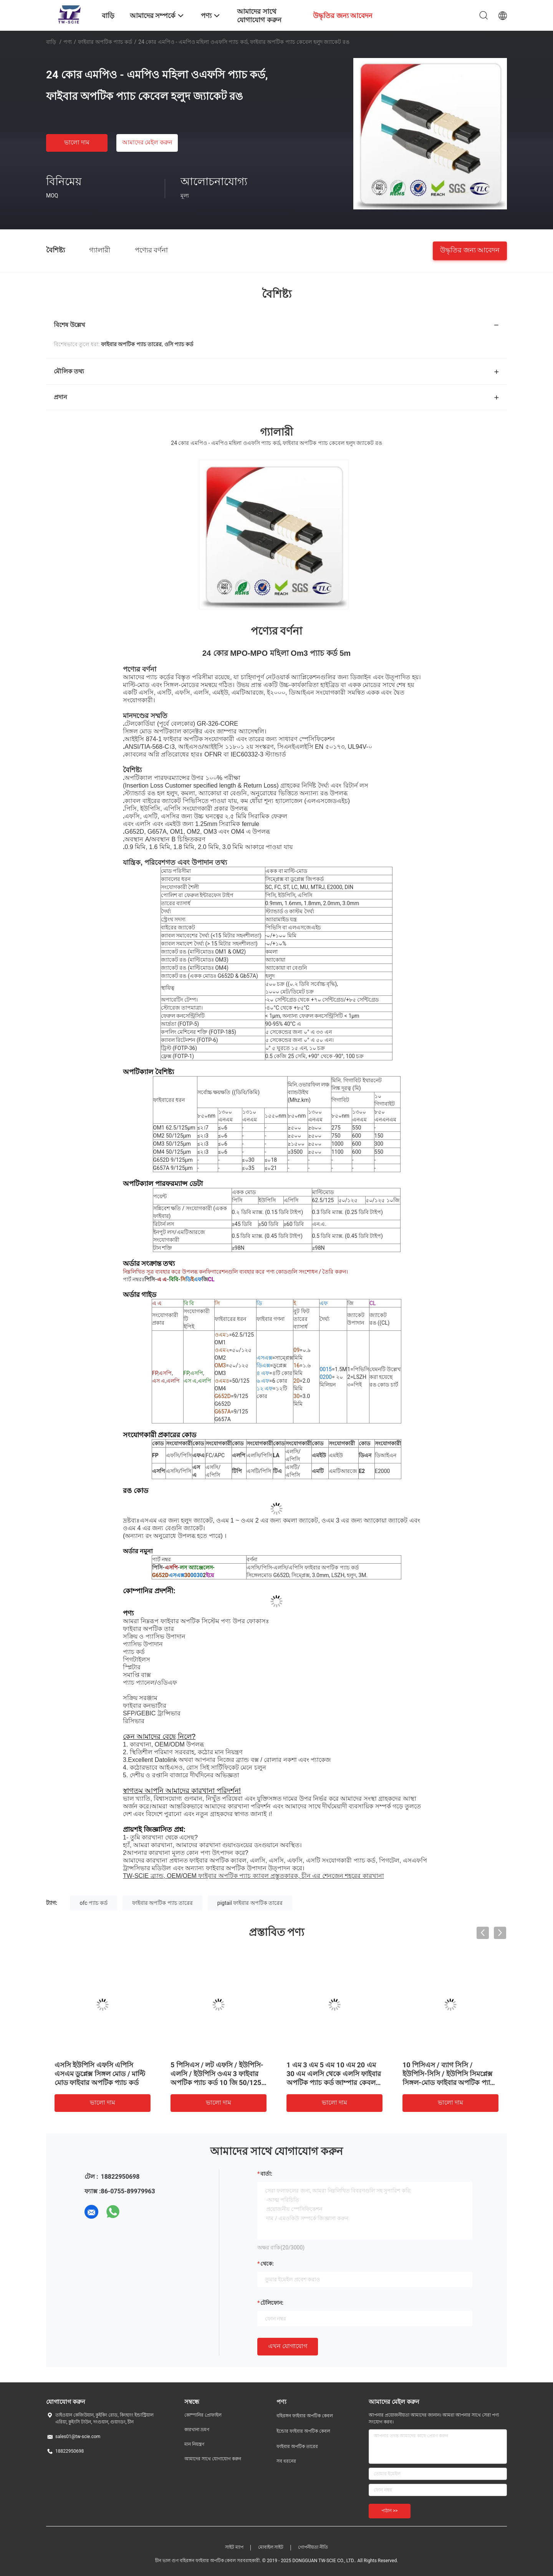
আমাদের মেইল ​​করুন (147, 142)
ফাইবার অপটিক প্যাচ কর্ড (105, 42)
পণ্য (67, 42)
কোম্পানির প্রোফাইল (203, 2415)
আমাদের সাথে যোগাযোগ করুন (212, 2459)
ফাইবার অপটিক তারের (297, 2446)
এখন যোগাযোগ (287, 2346)
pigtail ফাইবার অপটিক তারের (250, 1903)
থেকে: (267, 2264)
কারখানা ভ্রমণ (196, 2429)
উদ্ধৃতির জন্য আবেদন (470, 249)
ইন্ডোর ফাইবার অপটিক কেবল (303, 2431)
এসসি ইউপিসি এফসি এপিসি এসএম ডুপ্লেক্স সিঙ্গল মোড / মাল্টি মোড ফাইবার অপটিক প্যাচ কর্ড (100, 2074)
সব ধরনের (286, 2461)
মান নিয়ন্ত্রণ (194, 2444)
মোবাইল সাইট (271, 2547)
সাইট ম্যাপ (234, 2547)
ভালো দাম (76, 142)
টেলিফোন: (271, 2303)
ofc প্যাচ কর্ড (93, 1903)
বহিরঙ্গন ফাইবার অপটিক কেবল (304, 2415)
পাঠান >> (389, 2510)
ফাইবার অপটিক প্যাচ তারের (162, 1903)
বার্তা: (266, 2174)
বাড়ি (51, 42)
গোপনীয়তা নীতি (313, 2547)
